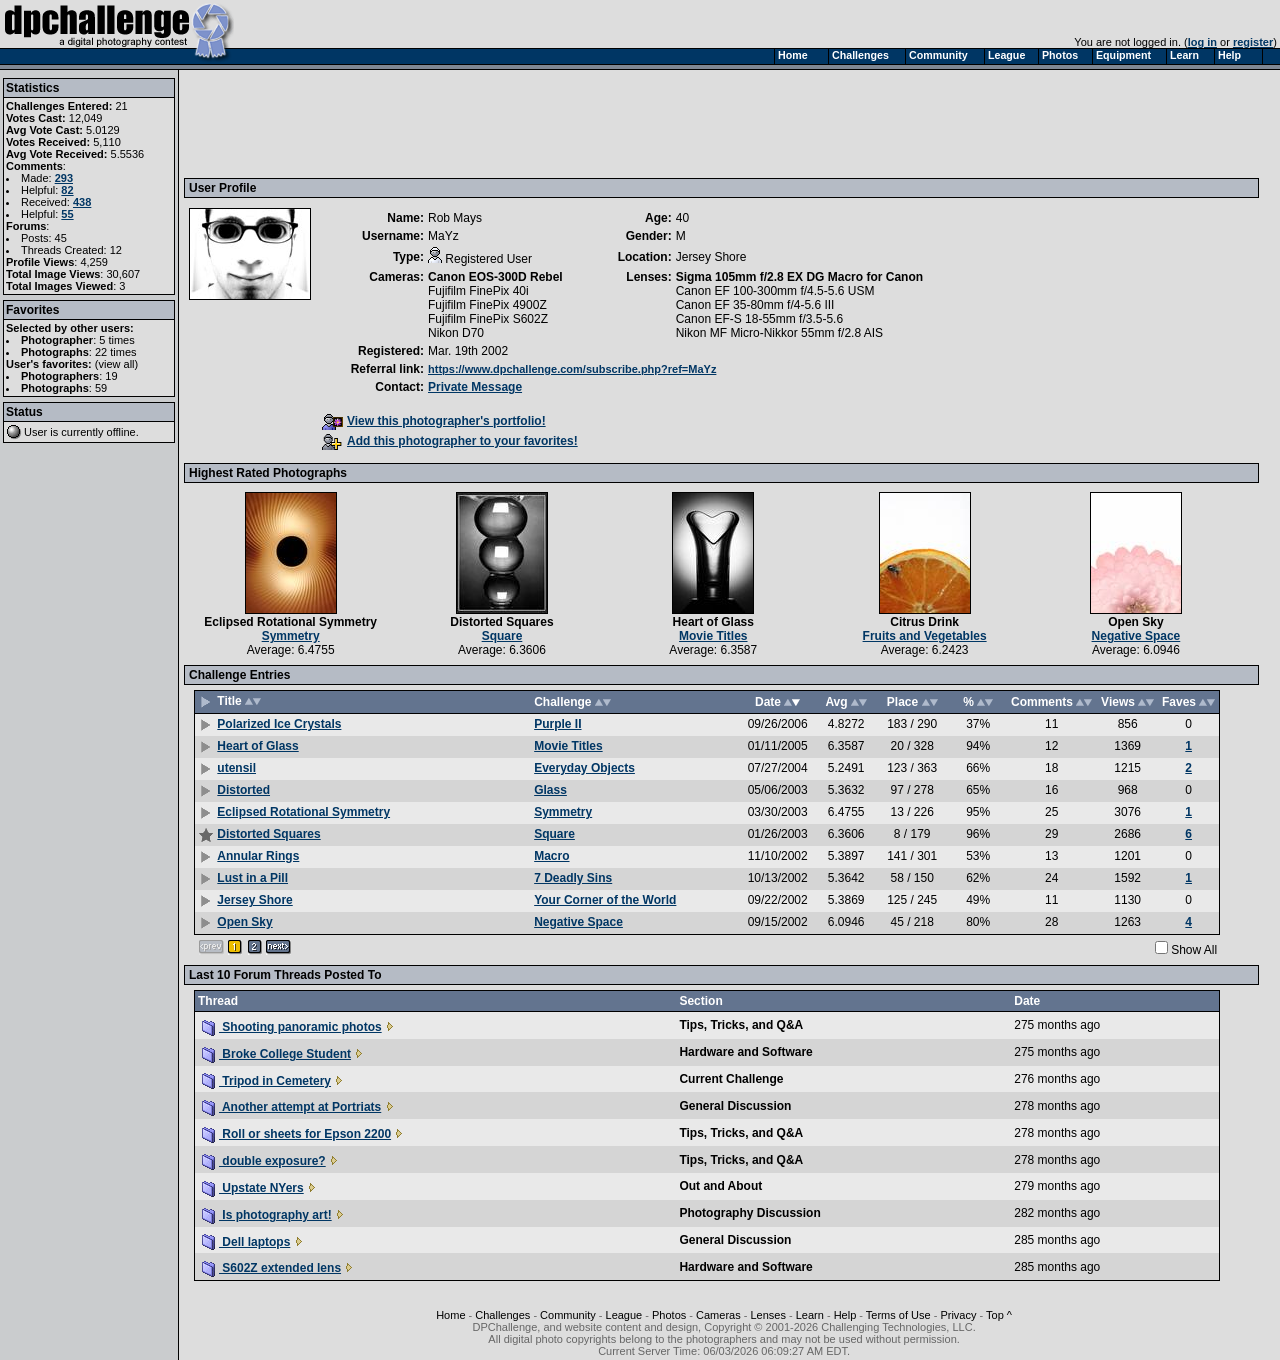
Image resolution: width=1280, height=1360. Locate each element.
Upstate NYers (253, 1188)
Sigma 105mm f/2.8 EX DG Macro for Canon (799, 277)
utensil (236, 768)
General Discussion (735, 1106)
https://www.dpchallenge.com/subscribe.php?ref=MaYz (572, 369)
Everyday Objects (584, 768)
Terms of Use (898, 1315)
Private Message (475, 387)
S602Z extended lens (271, 1268)
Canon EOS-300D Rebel (495, 277)
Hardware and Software (745, 1052)
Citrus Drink (924, 622)
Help (845, 1315)
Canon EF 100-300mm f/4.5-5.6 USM (775, 291)
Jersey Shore (254, 900)
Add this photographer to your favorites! (450, 441)
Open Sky (1135, 622)
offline (121, 432)
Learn (810, 1315)
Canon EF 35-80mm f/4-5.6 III (755, 305)
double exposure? (264, 1161)
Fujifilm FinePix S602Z (488, 319)
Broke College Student (276, 1054)
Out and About (720, 1186)
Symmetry (291, 636)
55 (67, 214)
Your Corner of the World (605, 900)
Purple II (557, 724)
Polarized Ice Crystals (279, 724)
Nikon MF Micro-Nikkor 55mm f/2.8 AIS (779, 333)
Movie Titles (713, 636)
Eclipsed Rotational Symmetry (290, 622)
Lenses (767, 1315)
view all (117, 364)
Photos (669, 1315)
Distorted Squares (501, 622)
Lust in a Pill (252, 878)
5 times (116, 340)
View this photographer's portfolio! (434, 421)
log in (1202, 42)
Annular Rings (258, 856)
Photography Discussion (749, 1213)
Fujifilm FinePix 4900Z (487, 305)
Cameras (718, 1315)
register (1253, 42)
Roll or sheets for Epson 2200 (296, 1134)
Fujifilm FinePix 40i (478, 291)
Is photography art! (267, 1215)
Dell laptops (246, 1242)
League (624, 1315)
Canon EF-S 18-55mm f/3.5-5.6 (759, 319)
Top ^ (999, 1315)
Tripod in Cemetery (266, 1081)
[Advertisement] (553, 123)
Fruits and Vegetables (925, 636)
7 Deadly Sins (573, 878)
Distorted (243, 790)
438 (82, 202)
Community (568, 1315)
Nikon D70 (456, 333)
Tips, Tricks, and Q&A (741, 1025)
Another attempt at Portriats (291, 1107)
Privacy (958, 1315)
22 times (116, 352)
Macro (551, 856)
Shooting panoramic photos (292, 1027)
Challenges (502, 1315)
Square (502, 636)
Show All (1194, 950)
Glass (550, 790)
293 (64, 178)
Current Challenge (731, 1079)
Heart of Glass (713, 622)
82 (67, 190)
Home (450, 1315)
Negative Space (1136, 636)
